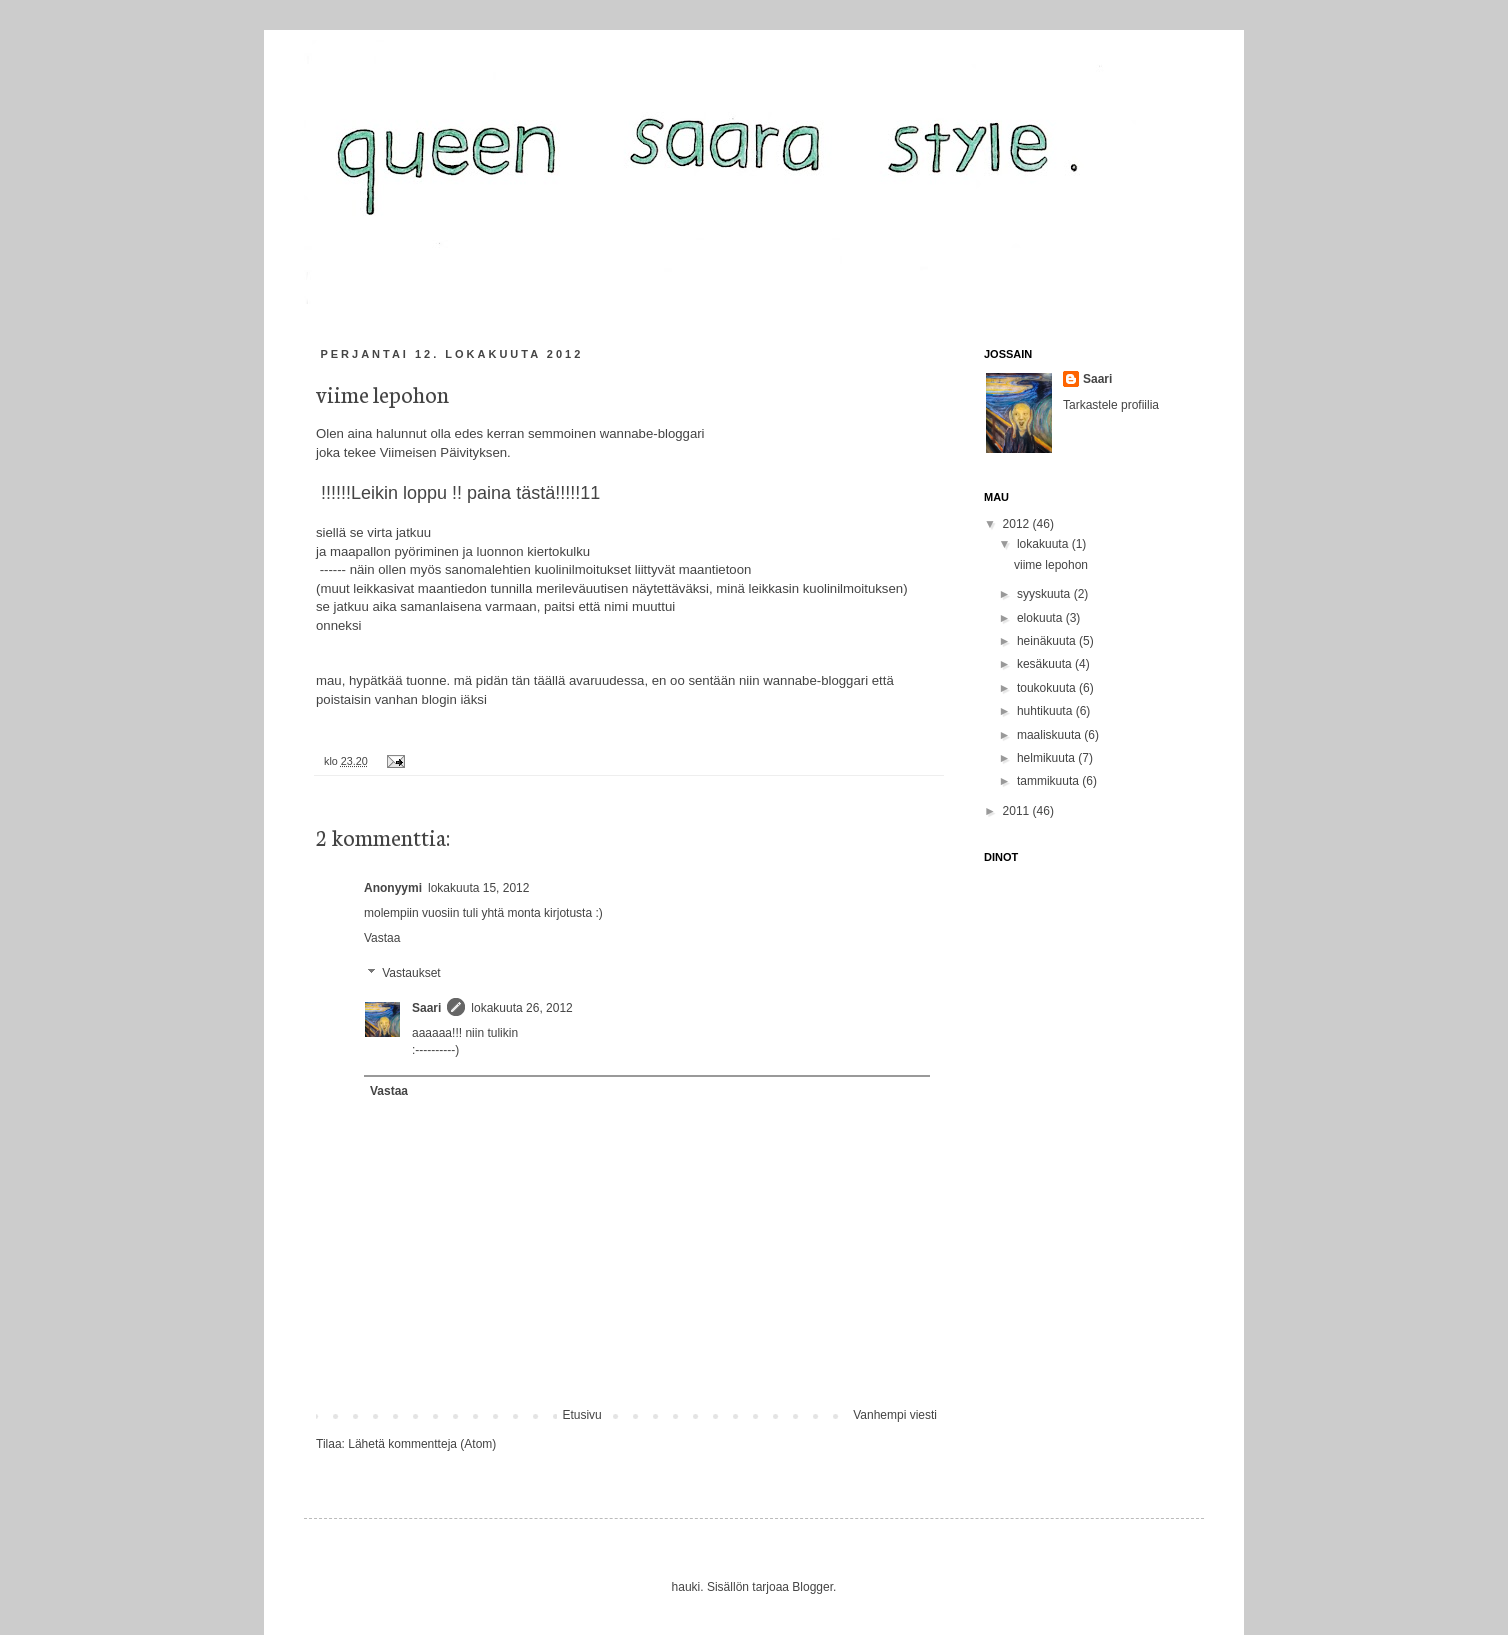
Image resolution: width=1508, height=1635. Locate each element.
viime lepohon (1051, 565)
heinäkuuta (1048, 641)
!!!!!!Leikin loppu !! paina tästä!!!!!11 (458, 493)
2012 (1018, 524)
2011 (1018, 811)
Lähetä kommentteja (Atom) (422, 1444)
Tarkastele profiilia (1111, 405)
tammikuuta (1049, 781)
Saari (426, 1008)
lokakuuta (1044, 544)
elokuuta (1041, 618)
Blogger (812, 1587)
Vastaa (382, 938)
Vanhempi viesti (895, 1415)
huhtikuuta (1046, 711)
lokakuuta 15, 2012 (478, 888)
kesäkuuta (1046, 664)
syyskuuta (1045, 594)
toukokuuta (1048, 688)
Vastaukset (411, 973)
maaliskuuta (1050, 735)
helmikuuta (1047, 758)
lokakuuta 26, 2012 (521, 1008)
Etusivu (581, 1415)
